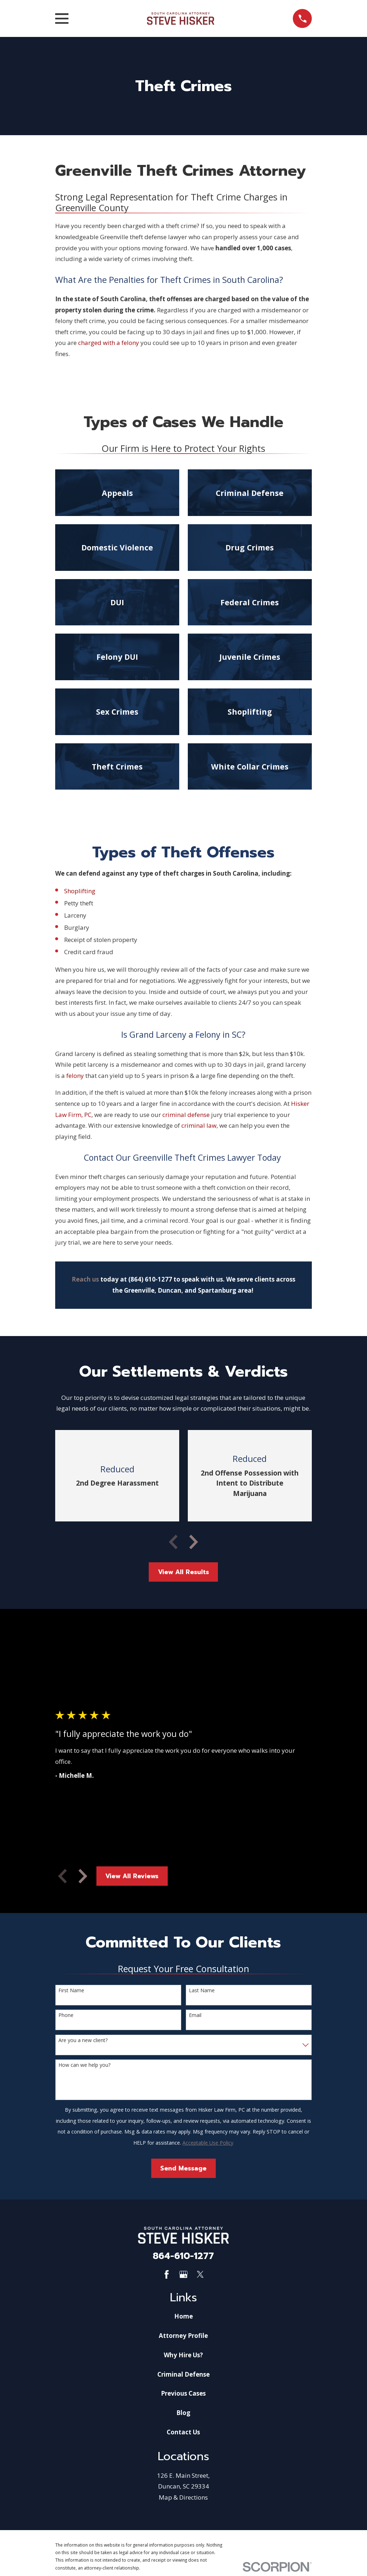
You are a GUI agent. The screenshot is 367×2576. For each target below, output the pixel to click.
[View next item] (193, 1542)
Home (183, 2316)
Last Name (202, 1991)
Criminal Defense (183, 2374)
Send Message (183, 2168)
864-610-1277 (183, 2256)
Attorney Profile (183, 2335)
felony (75, 1075)
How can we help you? (84, 2065)
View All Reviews (131, 1876)
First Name (71, 1991)
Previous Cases (183, 2393)
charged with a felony (108, 342)
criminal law (198, 1125)
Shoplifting (79, 891)
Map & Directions (183, 2497)
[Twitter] (200, 2274)
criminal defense (186, 1115)
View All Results (183, 1572)
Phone (65, 2015)
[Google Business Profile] (183, 2274)
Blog (183, 2413)
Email (195, 2015)
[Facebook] (166, 2274)
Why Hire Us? (183, 2355)
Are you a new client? (83, 2040)
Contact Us (183, 2432)
